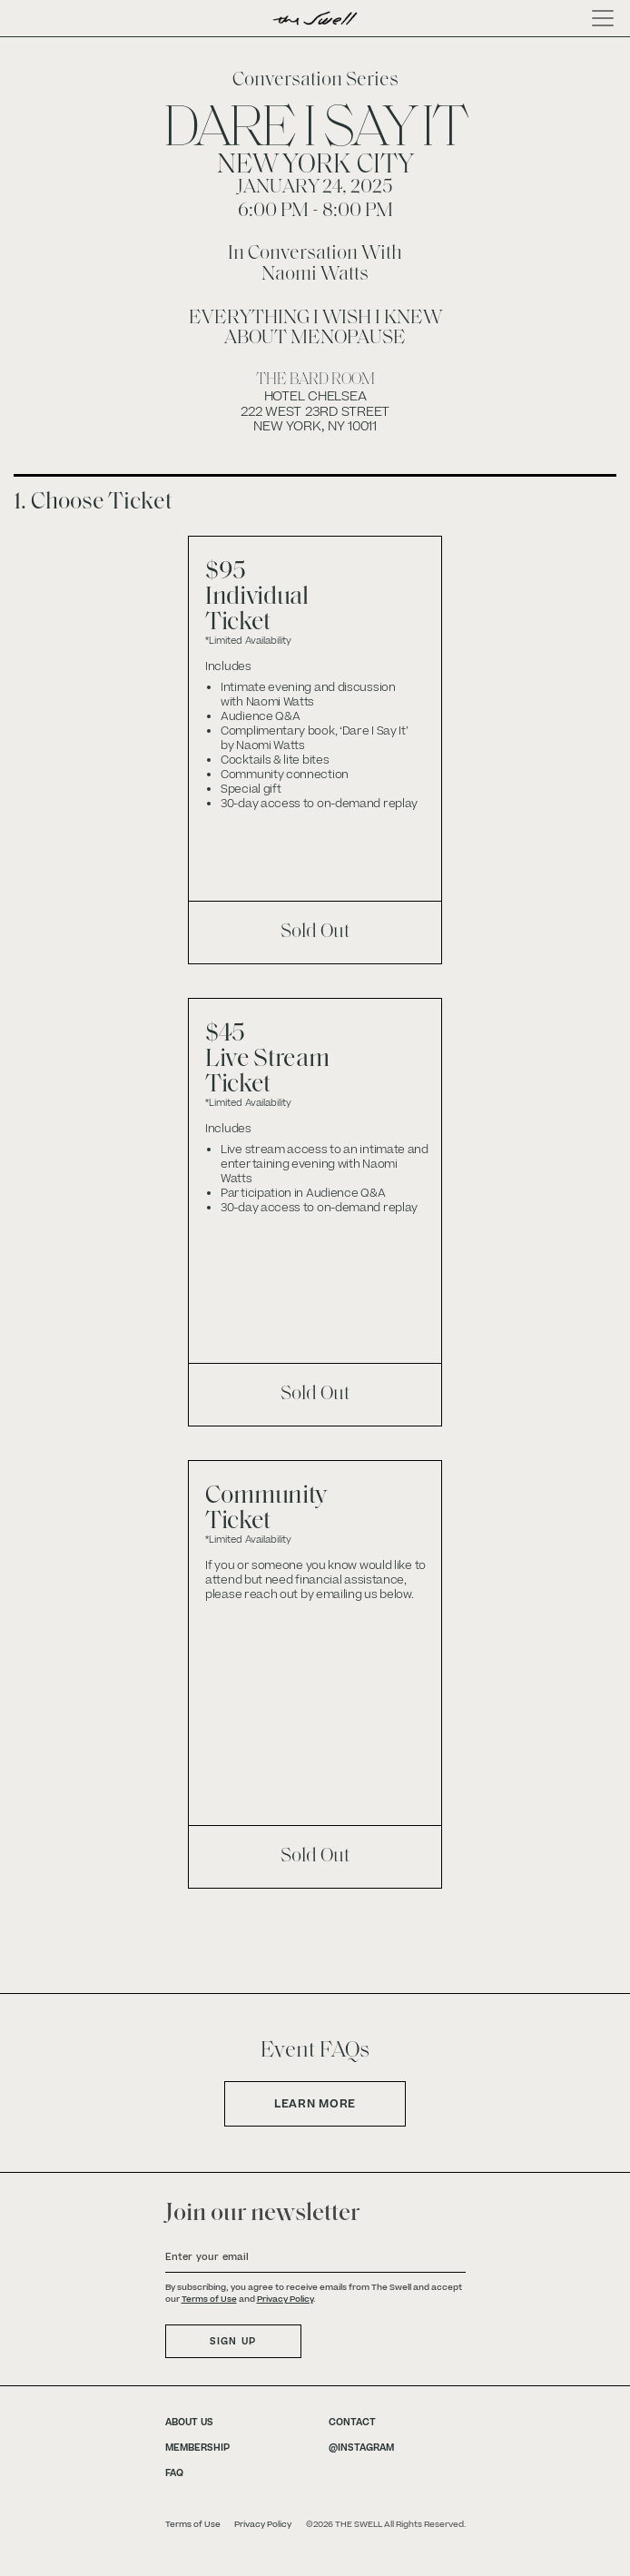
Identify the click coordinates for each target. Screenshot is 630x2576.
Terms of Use (209, 2299)
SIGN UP (233, 2341)
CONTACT (352, 2422)
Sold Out (315, 932)
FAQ (174, 2473)
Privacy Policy (285, 2299)
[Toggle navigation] (597, 18)
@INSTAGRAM (361, 2447)
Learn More (315, 2104)
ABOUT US (189, 2422)
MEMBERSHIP (197, 2447)
